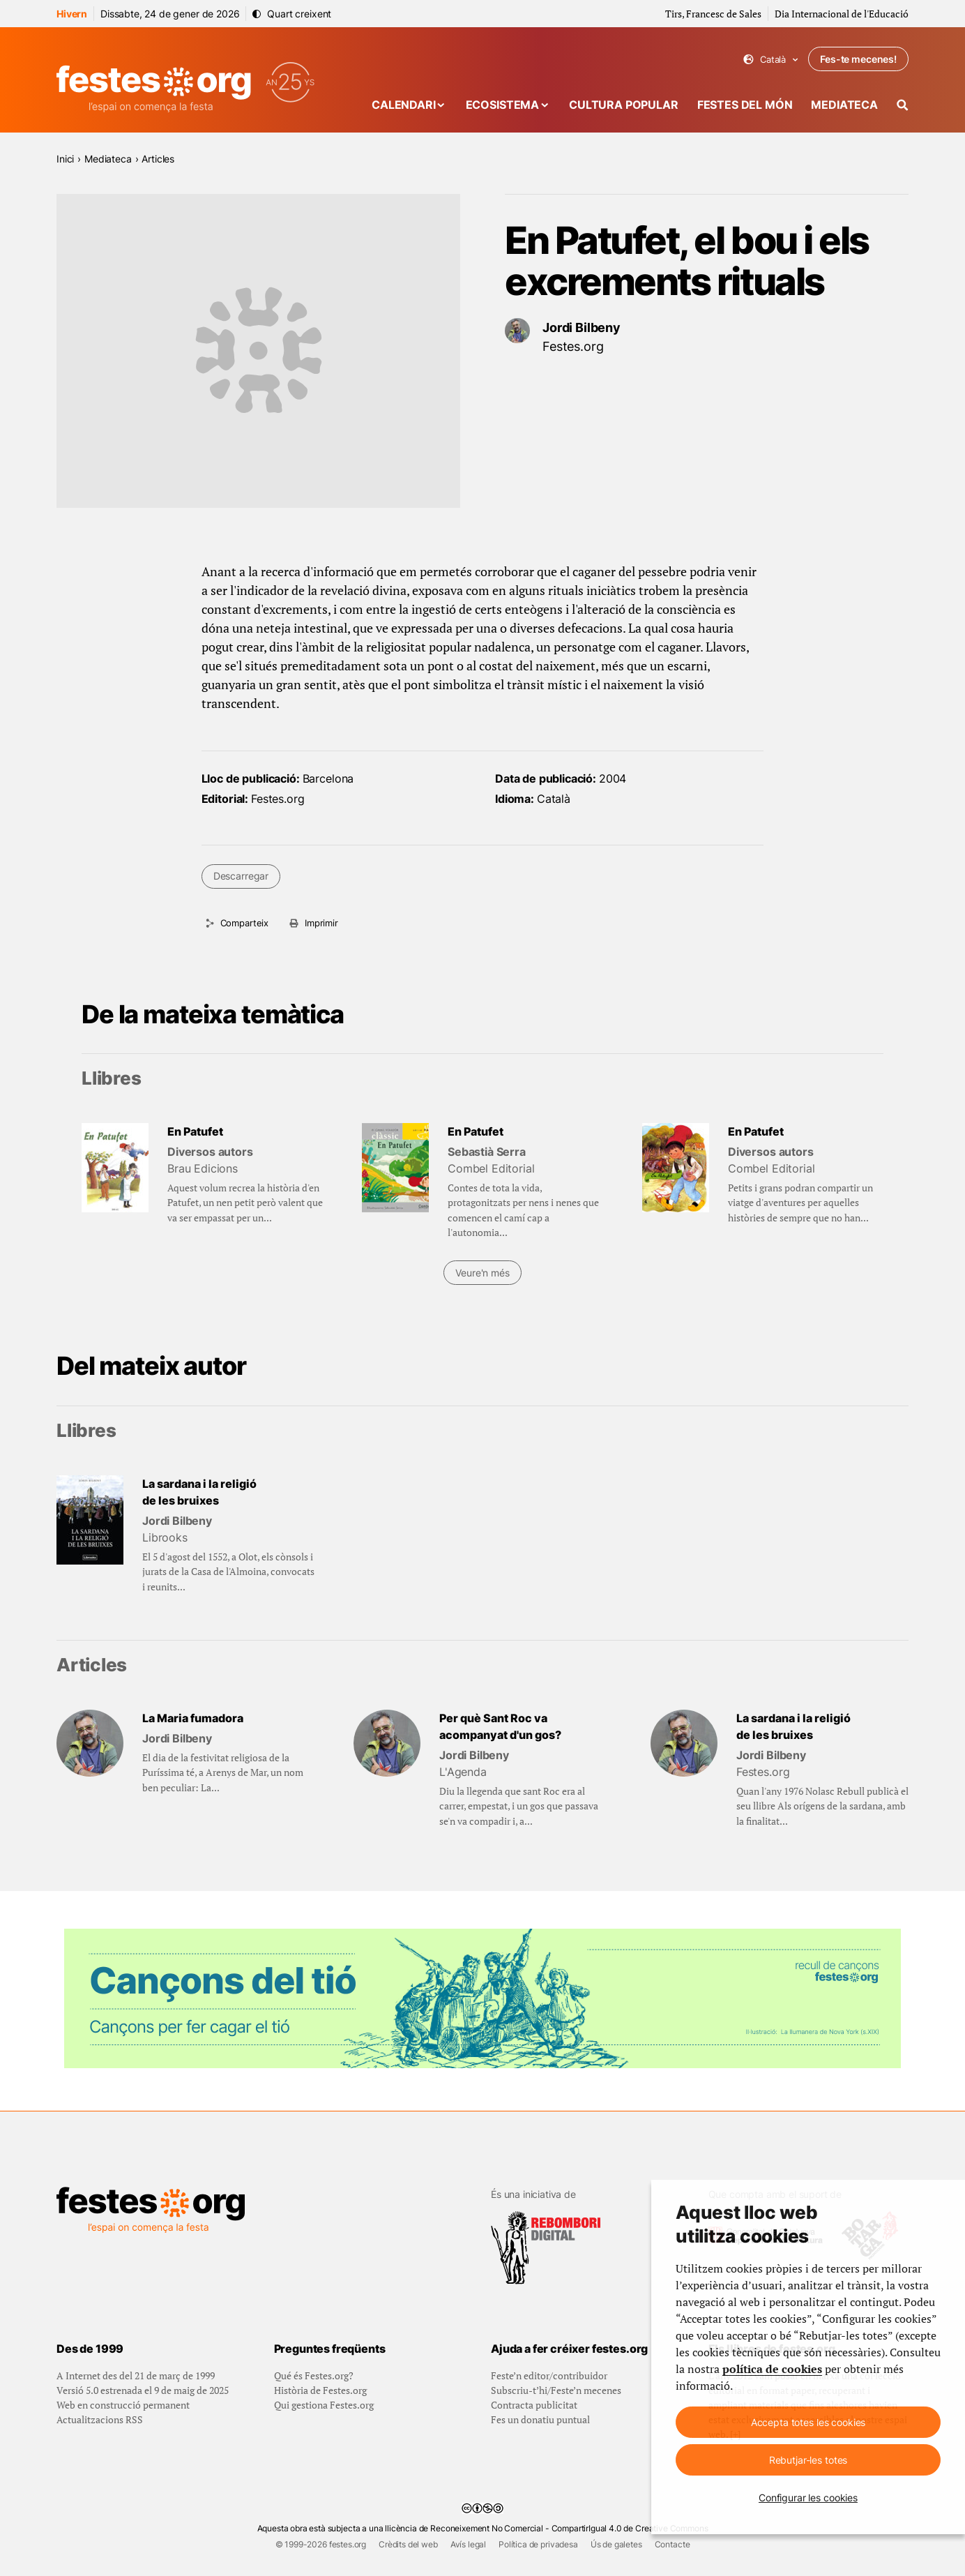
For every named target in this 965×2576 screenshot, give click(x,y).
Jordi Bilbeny (581, 327)
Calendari (404, 105)
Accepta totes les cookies (808, 2422)
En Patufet (195, 1131)
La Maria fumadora (192, 1718)
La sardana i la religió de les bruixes (199, 1492)
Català (770, 59)
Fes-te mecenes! (858, 59)
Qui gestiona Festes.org (324, 2404)
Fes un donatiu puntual (540, 2419)
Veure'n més (482, 1273)
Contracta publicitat (534, 2404)
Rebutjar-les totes (808, 2460)
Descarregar (240, 876)
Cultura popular (623, 105)
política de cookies (772, 2369)
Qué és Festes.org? (314, 2375)
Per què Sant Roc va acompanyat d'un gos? (500, 1726)
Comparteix (244, 922)
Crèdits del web (408, 2544)
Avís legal (468, 2544)
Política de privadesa (538, 2544)
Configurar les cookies (808, 2497)
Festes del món (745, 105)
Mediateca (844, 105)
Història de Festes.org (320, 2390)
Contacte (672, 2544)
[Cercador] (903, 105)
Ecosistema (502, 105)
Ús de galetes (616, 2544)
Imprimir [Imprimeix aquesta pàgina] (321, 922)
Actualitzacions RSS (99, 2419)
